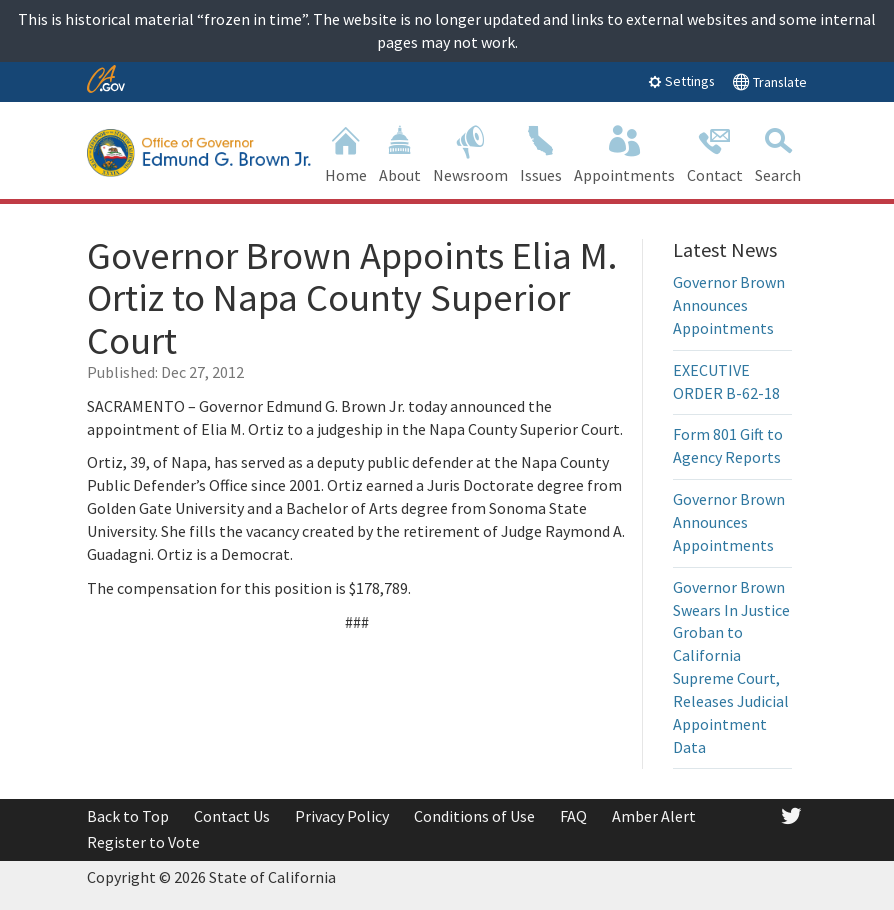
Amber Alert (654, 816)
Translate (769, 81)
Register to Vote (143, 842)
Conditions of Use (474, 816)
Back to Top (128, 816)
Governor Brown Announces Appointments (729, 305)
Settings (681, 81)
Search (778, 152)
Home (346, 152)
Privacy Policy (342, 816)
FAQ (573, 816)
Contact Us (232, 816)
